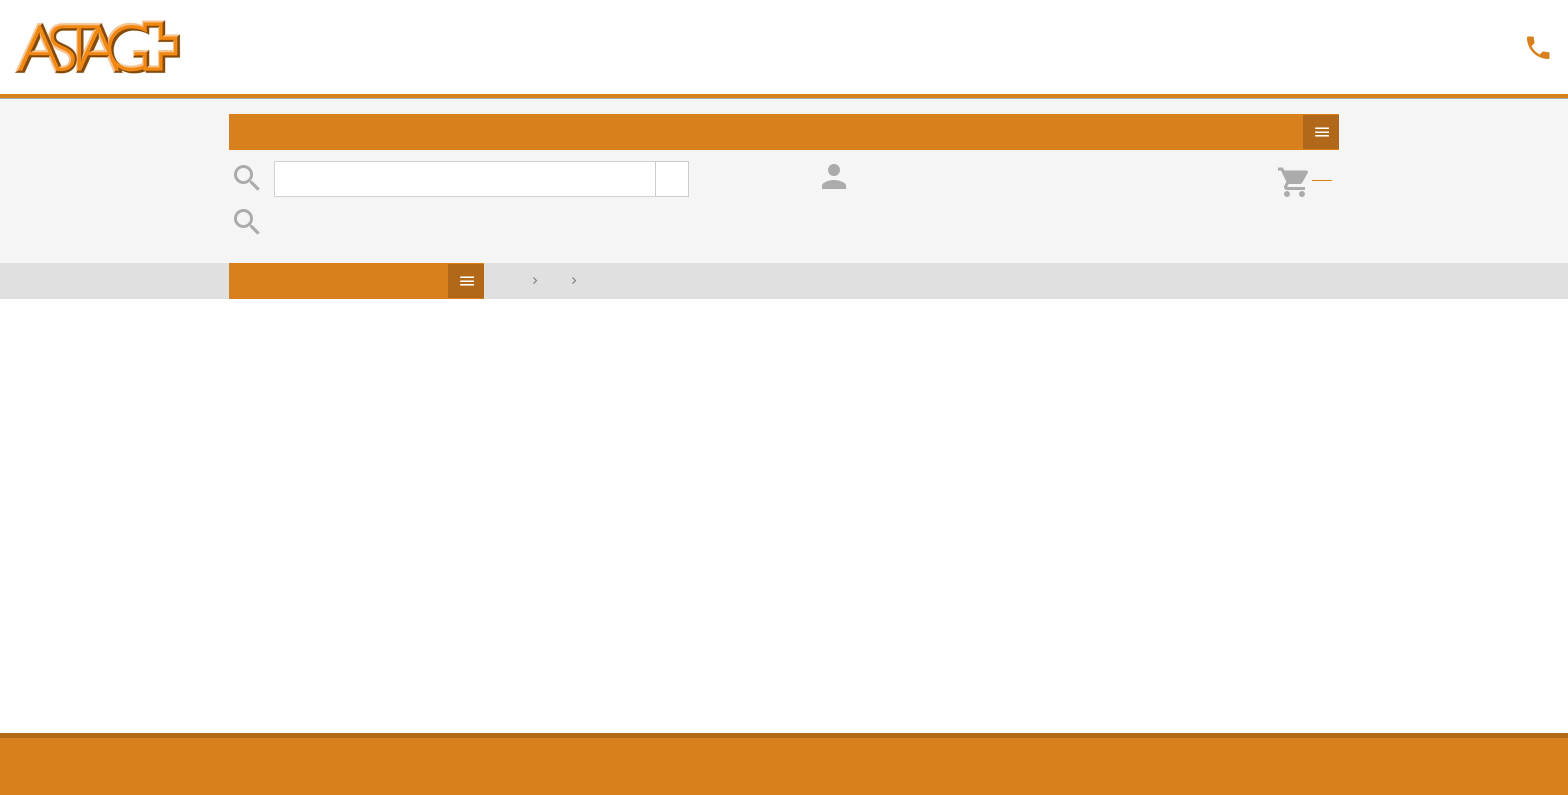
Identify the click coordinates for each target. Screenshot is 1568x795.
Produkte (1321, 132)
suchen (672, 179)
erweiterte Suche (734, 170)
